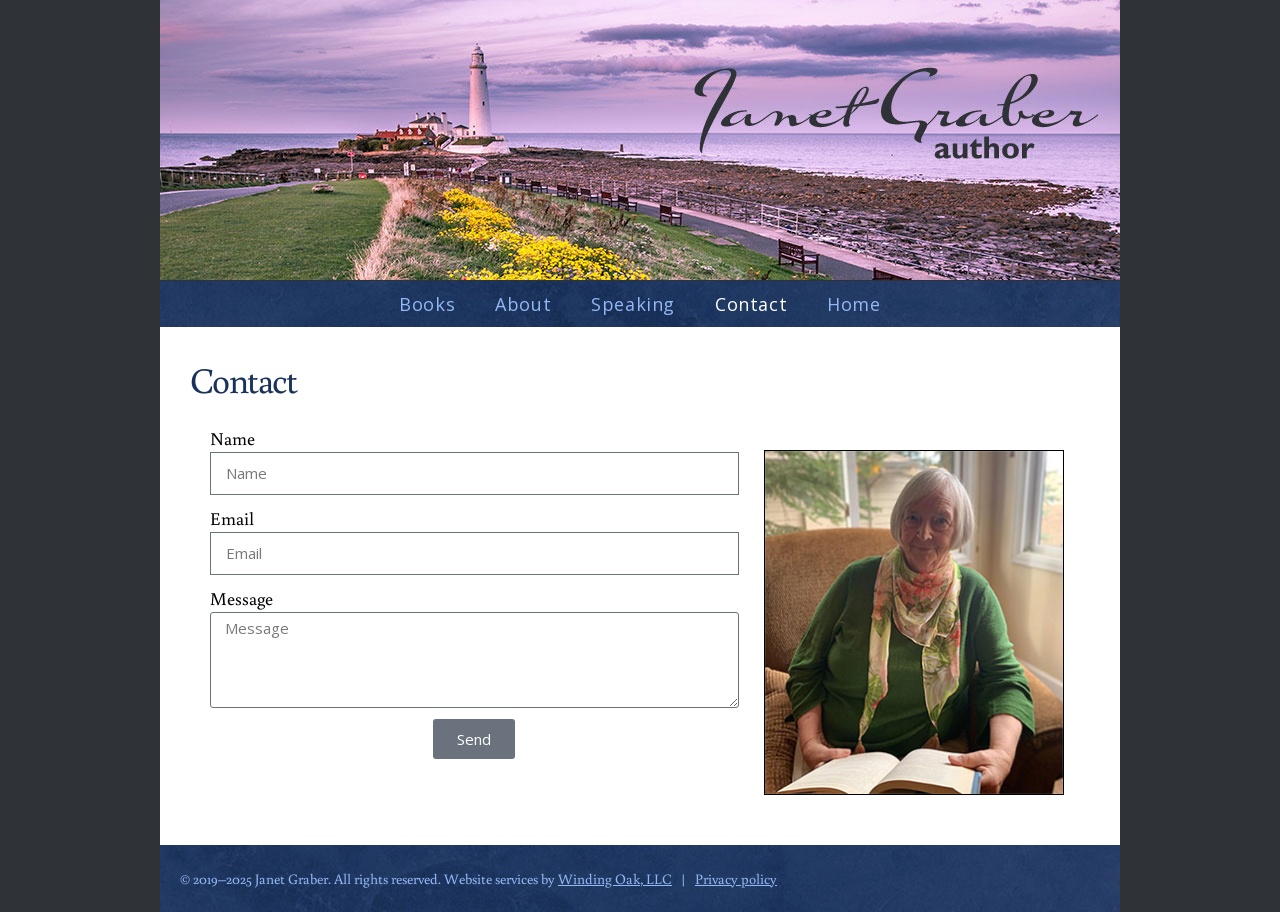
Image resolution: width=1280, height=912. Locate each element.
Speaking (633, 304)
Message (241, 598)
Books (427, 304)
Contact (751, 304)
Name (232, 438)
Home (853, 304)
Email (232, 518)
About (523, 304)
